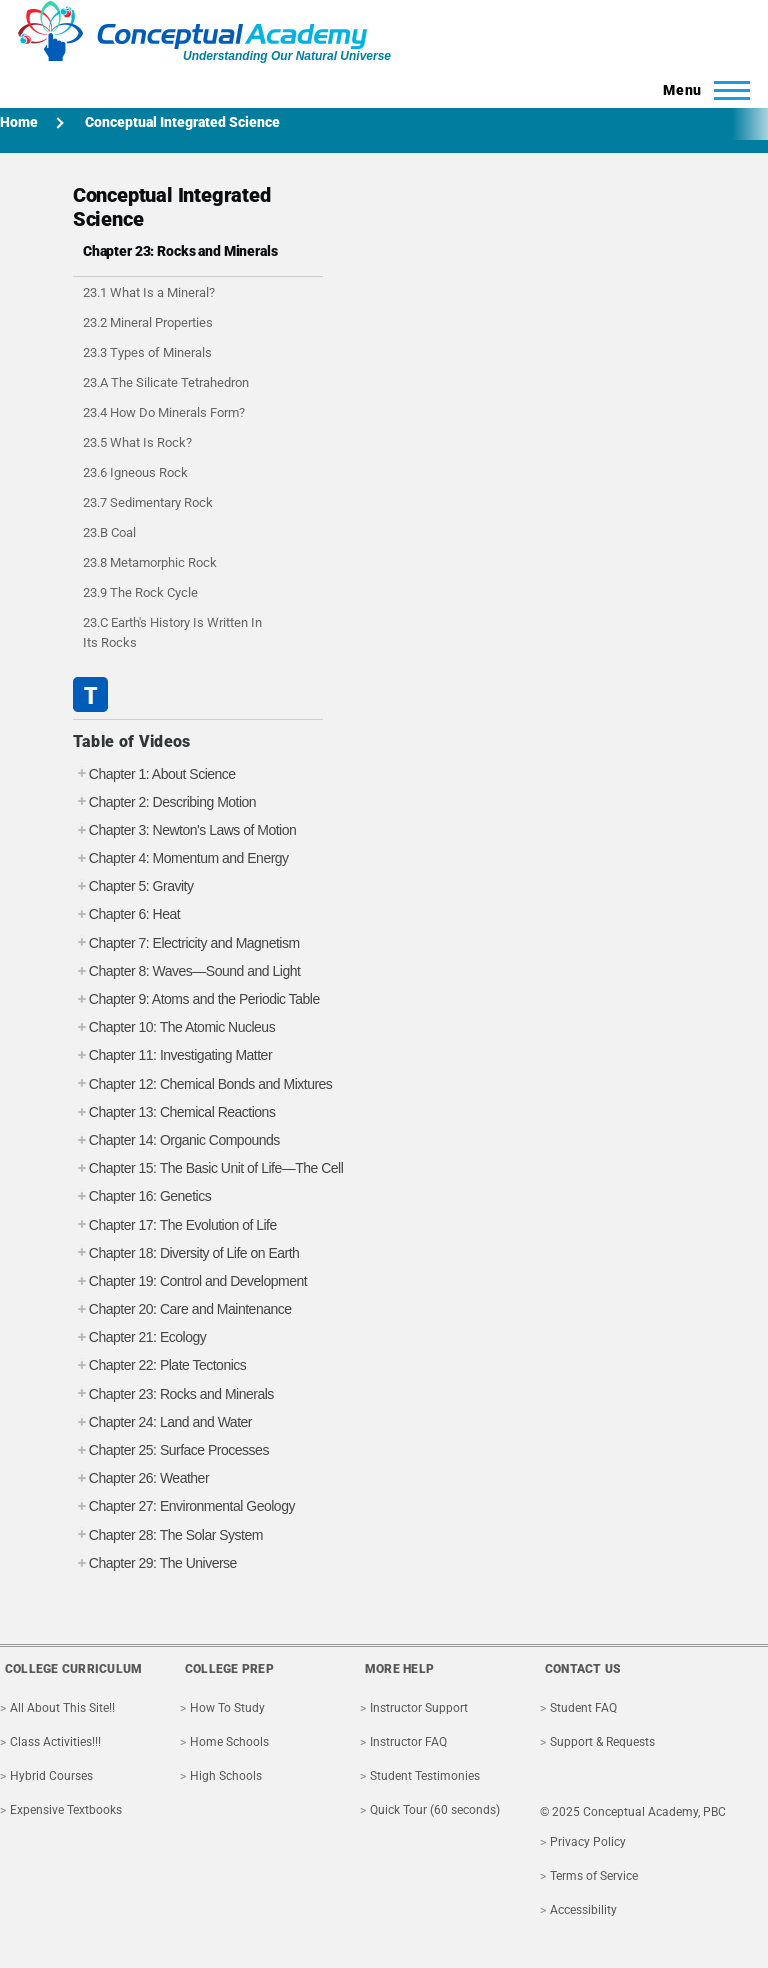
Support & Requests (602, 1742)
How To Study (227, 1708)
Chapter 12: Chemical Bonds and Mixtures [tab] (203, 1084)
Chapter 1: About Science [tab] (154, 774)
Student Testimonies (425, 1776)
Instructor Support (419, 1708)
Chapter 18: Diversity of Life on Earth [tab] (186, 1253)
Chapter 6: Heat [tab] (126, 914)
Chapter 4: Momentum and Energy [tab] (181, 858)
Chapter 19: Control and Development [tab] (190, 1281)
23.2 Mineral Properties (148, 322)
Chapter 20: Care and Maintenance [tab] (182, 1309)
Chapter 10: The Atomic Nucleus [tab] (174, 1027)
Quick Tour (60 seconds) (435, 1810)
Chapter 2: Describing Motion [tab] (164, 802)
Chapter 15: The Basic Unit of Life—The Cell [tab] (208, 1168)
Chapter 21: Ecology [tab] (139, 1337)
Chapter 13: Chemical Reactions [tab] (174, 1112)
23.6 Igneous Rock (135, 472)
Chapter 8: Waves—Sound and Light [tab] (187, 971)
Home (19, 122)
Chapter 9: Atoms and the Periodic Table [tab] (196, 999)
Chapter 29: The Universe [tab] (155, 1563)
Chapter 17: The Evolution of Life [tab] (175, 1225)
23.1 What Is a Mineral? (149, 292)
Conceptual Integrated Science (182, 122)
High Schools (226, 1776)
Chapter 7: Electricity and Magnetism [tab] (186, 943)
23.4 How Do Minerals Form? (164, 412)
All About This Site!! (62, 1708)
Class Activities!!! (55, 1742)
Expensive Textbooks (66, 1810)
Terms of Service (594, 1876)
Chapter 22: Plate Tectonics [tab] (159, 1365)
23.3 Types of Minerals (147, 352)
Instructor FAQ (408, 1742)
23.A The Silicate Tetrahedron (166, 382)
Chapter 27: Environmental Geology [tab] (184, 1506)
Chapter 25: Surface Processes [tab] (171, 1450)
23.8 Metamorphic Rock (150, 562)
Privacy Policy (588, 1842)
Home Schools (229, 1742)
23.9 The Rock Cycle (140, 592)
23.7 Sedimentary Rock (148, 502)
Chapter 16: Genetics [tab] (142, 1196)
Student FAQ (583, 1708)
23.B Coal (109, 532)
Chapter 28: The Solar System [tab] (168, 1535)
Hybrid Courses (51, 1776)
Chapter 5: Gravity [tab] (133, 886)
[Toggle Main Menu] (700, 90)
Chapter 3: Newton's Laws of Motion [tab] (184, 830)
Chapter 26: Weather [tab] (141, 1478)
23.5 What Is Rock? (137, 442)
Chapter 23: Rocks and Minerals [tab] (173, 1394)
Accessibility (583, 1910)
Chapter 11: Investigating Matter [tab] (172, 1055)
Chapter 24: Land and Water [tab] (162, 1422)
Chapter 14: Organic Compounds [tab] (176, 1140)
